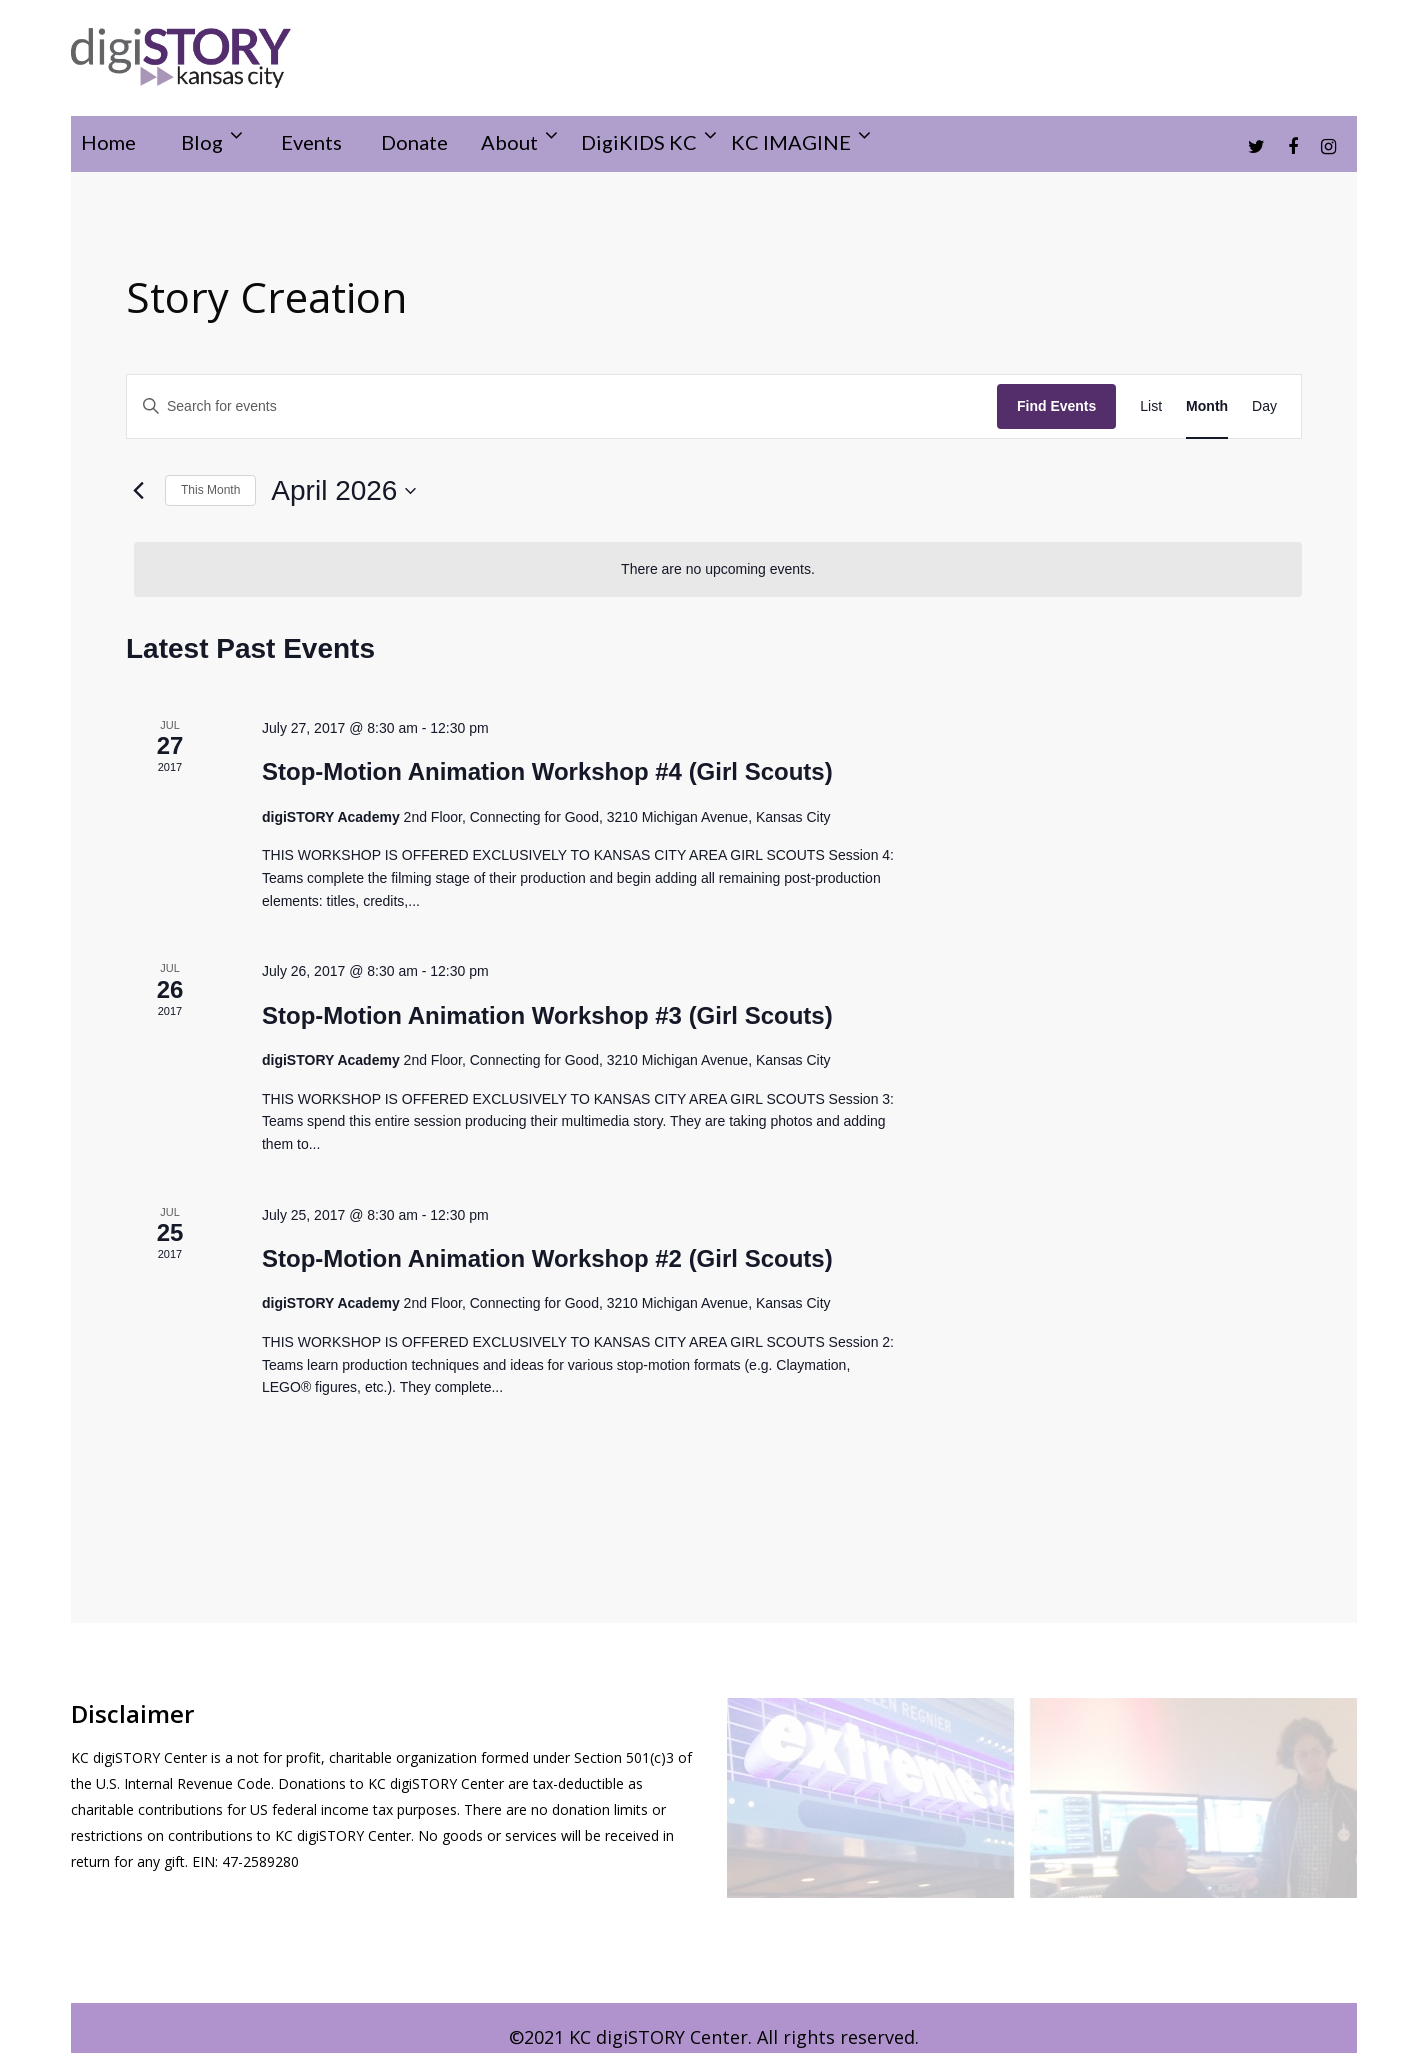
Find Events (1056, 406)
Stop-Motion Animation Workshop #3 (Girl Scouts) (547, 1015)
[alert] (718, 569)
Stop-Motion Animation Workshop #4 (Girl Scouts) (547, 771)
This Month (210, 490)
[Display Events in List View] (1151, 406)
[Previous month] (138, 491)
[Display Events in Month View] (1207, 406)
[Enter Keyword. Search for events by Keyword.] (562, 406)
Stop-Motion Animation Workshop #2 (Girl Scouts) (547, 1258)
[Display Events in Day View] (1264, 406)
